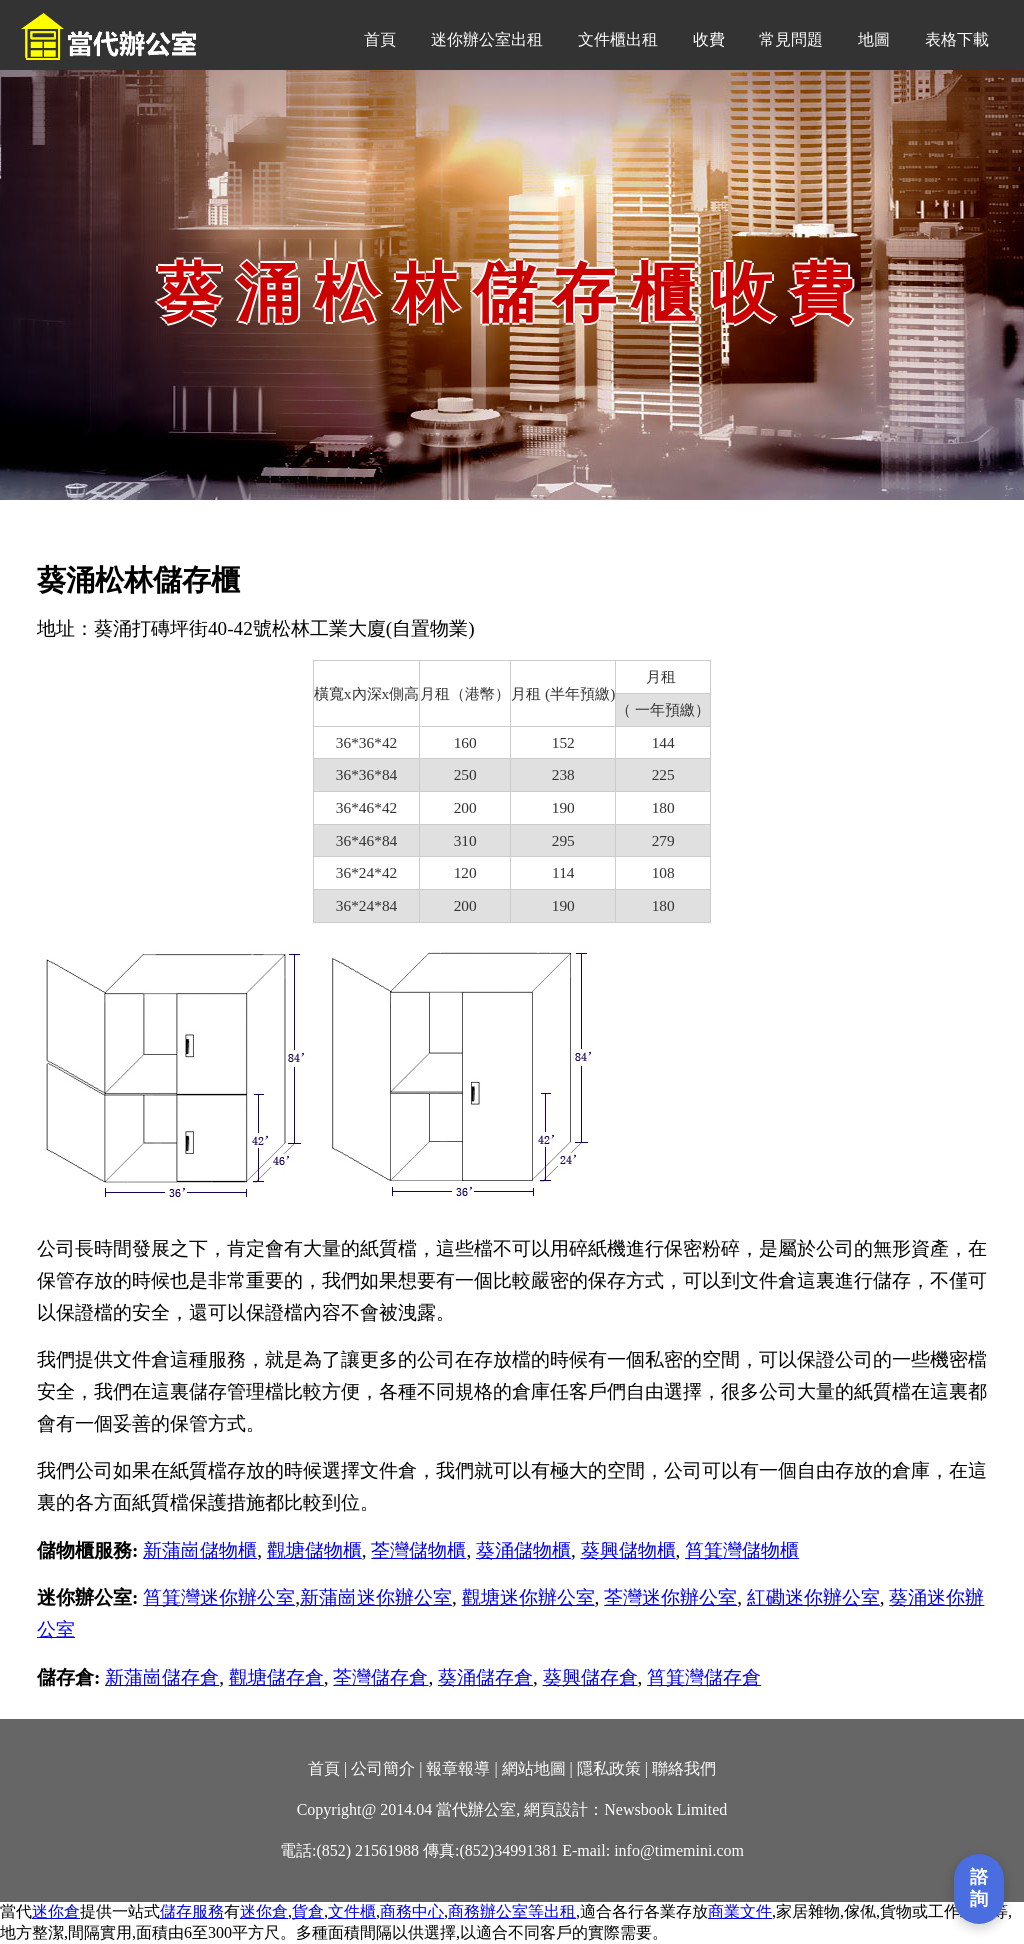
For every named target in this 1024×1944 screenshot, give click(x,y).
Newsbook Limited (665, 1809)
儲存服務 (192, 1911)
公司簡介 (383, 1768)
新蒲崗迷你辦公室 (376, 1597)
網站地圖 (534, 1768)
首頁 (380, 39)
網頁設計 (556, 1809)
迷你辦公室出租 (487, 39)
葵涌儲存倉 (485, 1677)
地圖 (874, 39)
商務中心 (412, 1911)
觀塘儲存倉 (276, 1677)
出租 (560, 1911)
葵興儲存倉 (590, 1677)
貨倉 (308, 1911)
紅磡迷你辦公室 (813, 1597)
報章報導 (458, 1768)
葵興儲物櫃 (628, 1550)
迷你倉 (56, 1911)
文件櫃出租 (618, 39)
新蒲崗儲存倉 (162, 1677)
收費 (709, 39)
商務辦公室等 (496, 1911)
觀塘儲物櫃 (314, 1550)
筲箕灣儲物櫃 (742, 1550)
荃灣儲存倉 (380, 1677)
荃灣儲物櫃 (418, 1550)
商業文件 (740, 1911)
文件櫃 (352, 1911)
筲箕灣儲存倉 (704, 1677)
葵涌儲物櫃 (523, 1550)
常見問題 (791, 39)
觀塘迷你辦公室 (528, 1597)
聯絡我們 (684, 1768)
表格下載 (957, 39)
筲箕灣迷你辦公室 (219, 1597)
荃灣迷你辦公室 (670, 1597)
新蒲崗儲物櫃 (200, 1550)
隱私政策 (609, 1768)
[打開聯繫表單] (979, 1889)
